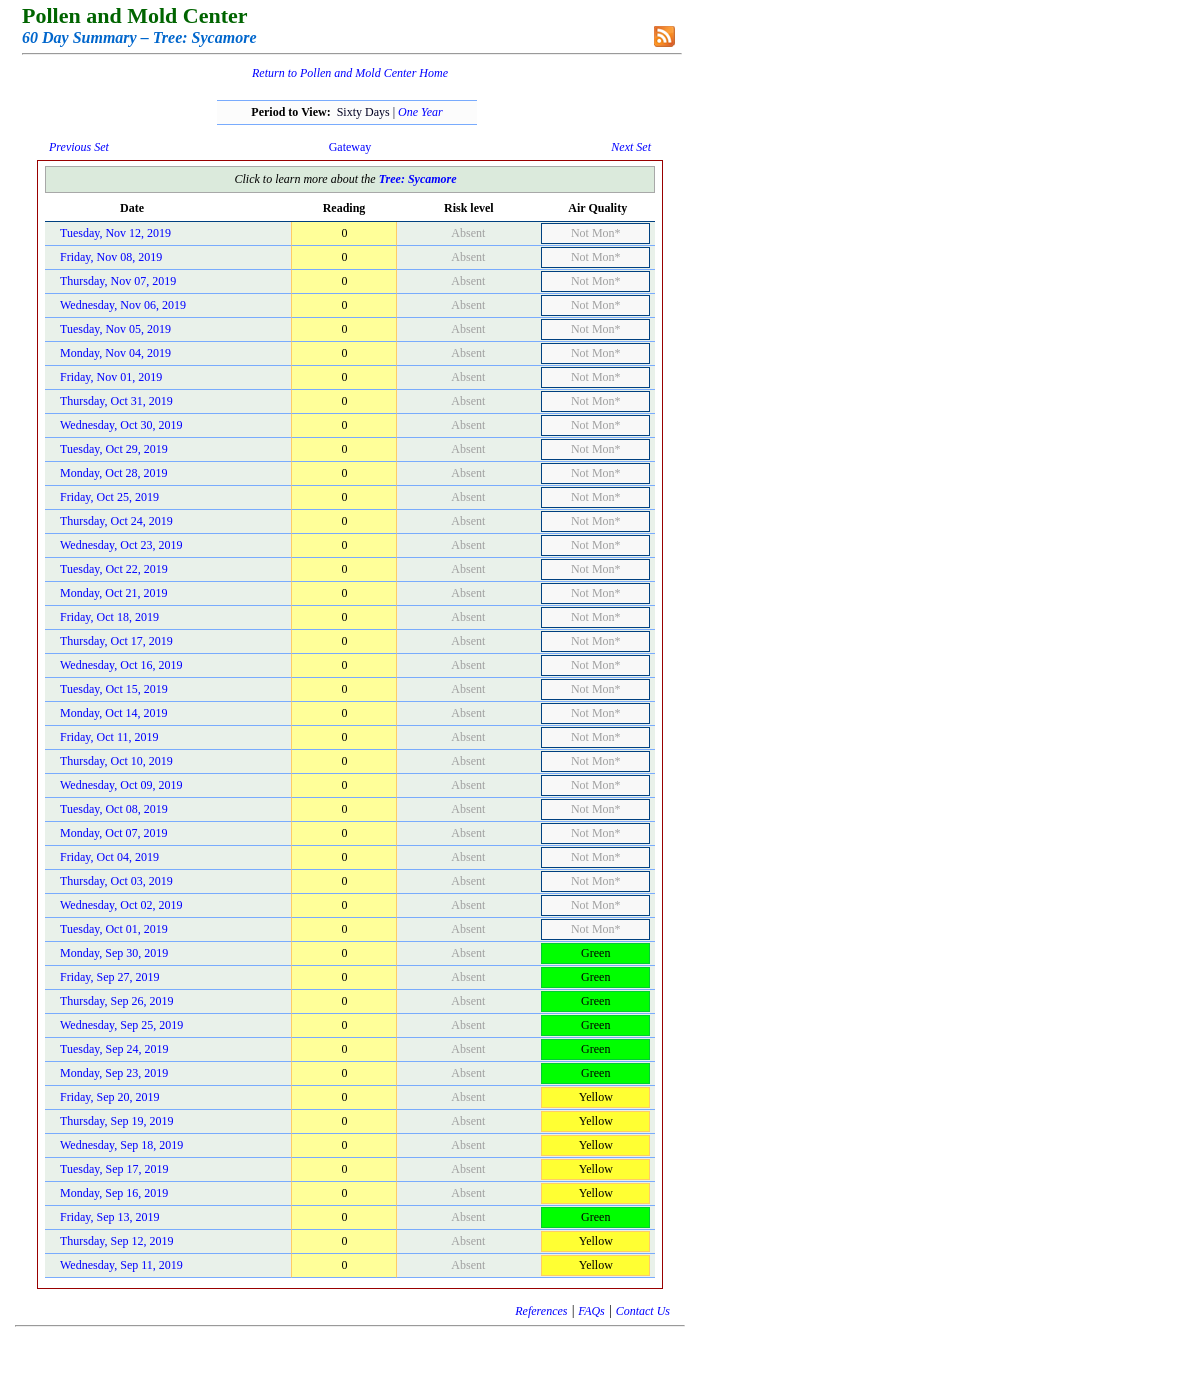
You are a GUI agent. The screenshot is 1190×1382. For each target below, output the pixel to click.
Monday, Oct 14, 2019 (114, 713)
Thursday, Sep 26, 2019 (117, 1001)
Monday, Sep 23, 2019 (114, 1073)
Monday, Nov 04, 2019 (115, 353)
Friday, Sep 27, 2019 (110, 977)
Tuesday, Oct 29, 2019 (114, 449)
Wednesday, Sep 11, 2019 (121, 1265)
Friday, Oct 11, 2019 (109, 737)
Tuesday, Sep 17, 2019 (114, 1169)
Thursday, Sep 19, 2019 (117, 1121)
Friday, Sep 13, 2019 (110, 1217)
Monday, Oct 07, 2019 (114, 833)
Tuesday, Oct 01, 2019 (114, 929)
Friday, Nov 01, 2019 (111, 377)
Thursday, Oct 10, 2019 (116, 761)
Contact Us (643, 1311)
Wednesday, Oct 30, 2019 (121, 425)
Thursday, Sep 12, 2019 (117, 1241)
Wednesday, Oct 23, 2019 (121, 545)
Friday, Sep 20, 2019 (110, 1097)
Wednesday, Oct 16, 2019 (121, 665)
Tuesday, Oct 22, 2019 (114, 569)
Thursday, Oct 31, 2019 (116, 401)
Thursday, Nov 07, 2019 (118, 281)
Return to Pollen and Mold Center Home (350, 73)
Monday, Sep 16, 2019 (114, 1193)
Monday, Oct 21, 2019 (114, 593)
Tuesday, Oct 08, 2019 (114, 809)
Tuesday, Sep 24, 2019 (114, 1049)
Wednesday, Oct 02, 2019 (121, 905)
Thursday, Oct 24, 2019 (116, 521)
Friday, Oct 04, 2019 (109, 857)
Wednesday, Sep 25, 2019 (121, 1025)
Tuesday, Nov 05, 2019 (115, 329)
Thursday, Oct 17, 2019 (116, 641)
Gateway (350, 147)
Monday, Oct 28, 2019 (114, 473)
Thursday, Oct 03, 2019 (116, 881)
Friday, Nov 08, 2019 (111, 257)
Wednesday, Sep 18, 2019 (121, 1145)
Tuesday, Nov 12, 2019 (115, 233)
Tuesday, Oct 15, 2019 (114, 689)
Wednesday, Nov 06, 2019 (123, 305)
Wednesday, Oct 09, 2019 (121, 785)
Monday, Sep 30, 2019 (114, 953)
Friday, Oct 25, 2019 (109, 497)
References (541, 1311)
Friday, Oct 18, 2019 (109, 617)
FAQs (591, 1311)
